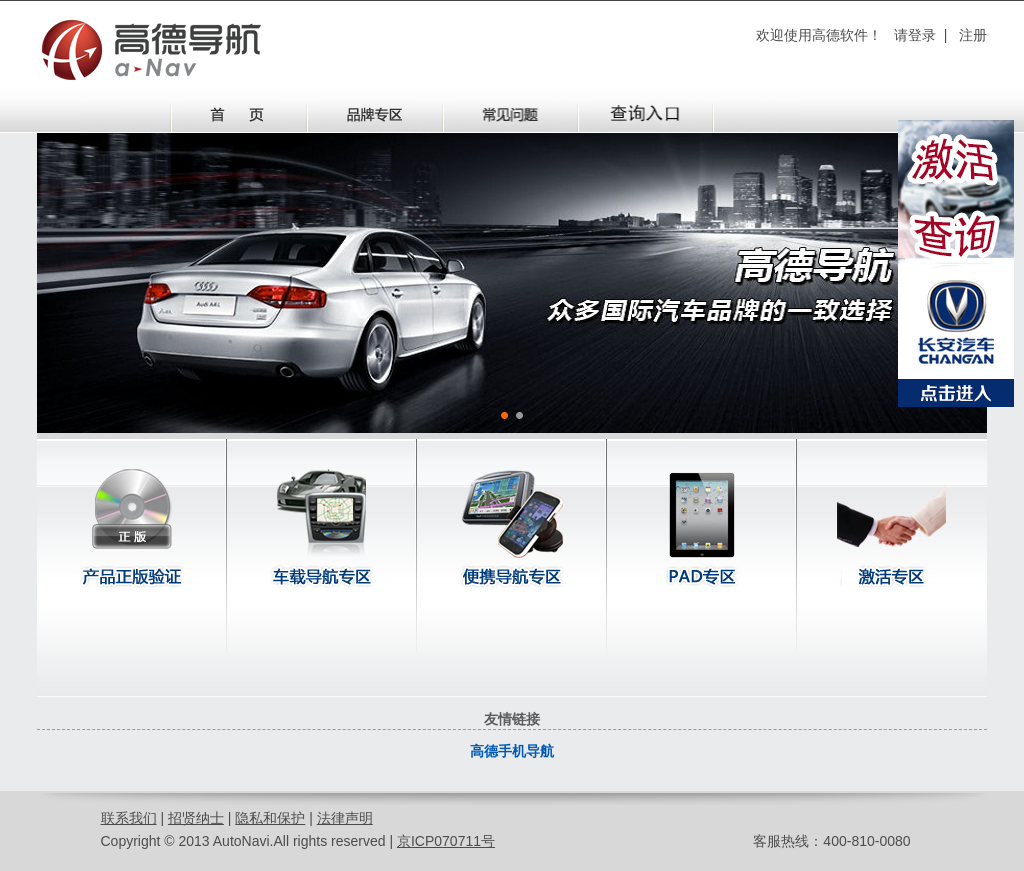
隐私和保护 (270, 818)
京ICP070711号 (446, 841)
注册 (973, 35)
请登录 (915, 35)
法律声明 (345, 818)
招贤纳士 (196, 818)
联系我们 (129, 818)
